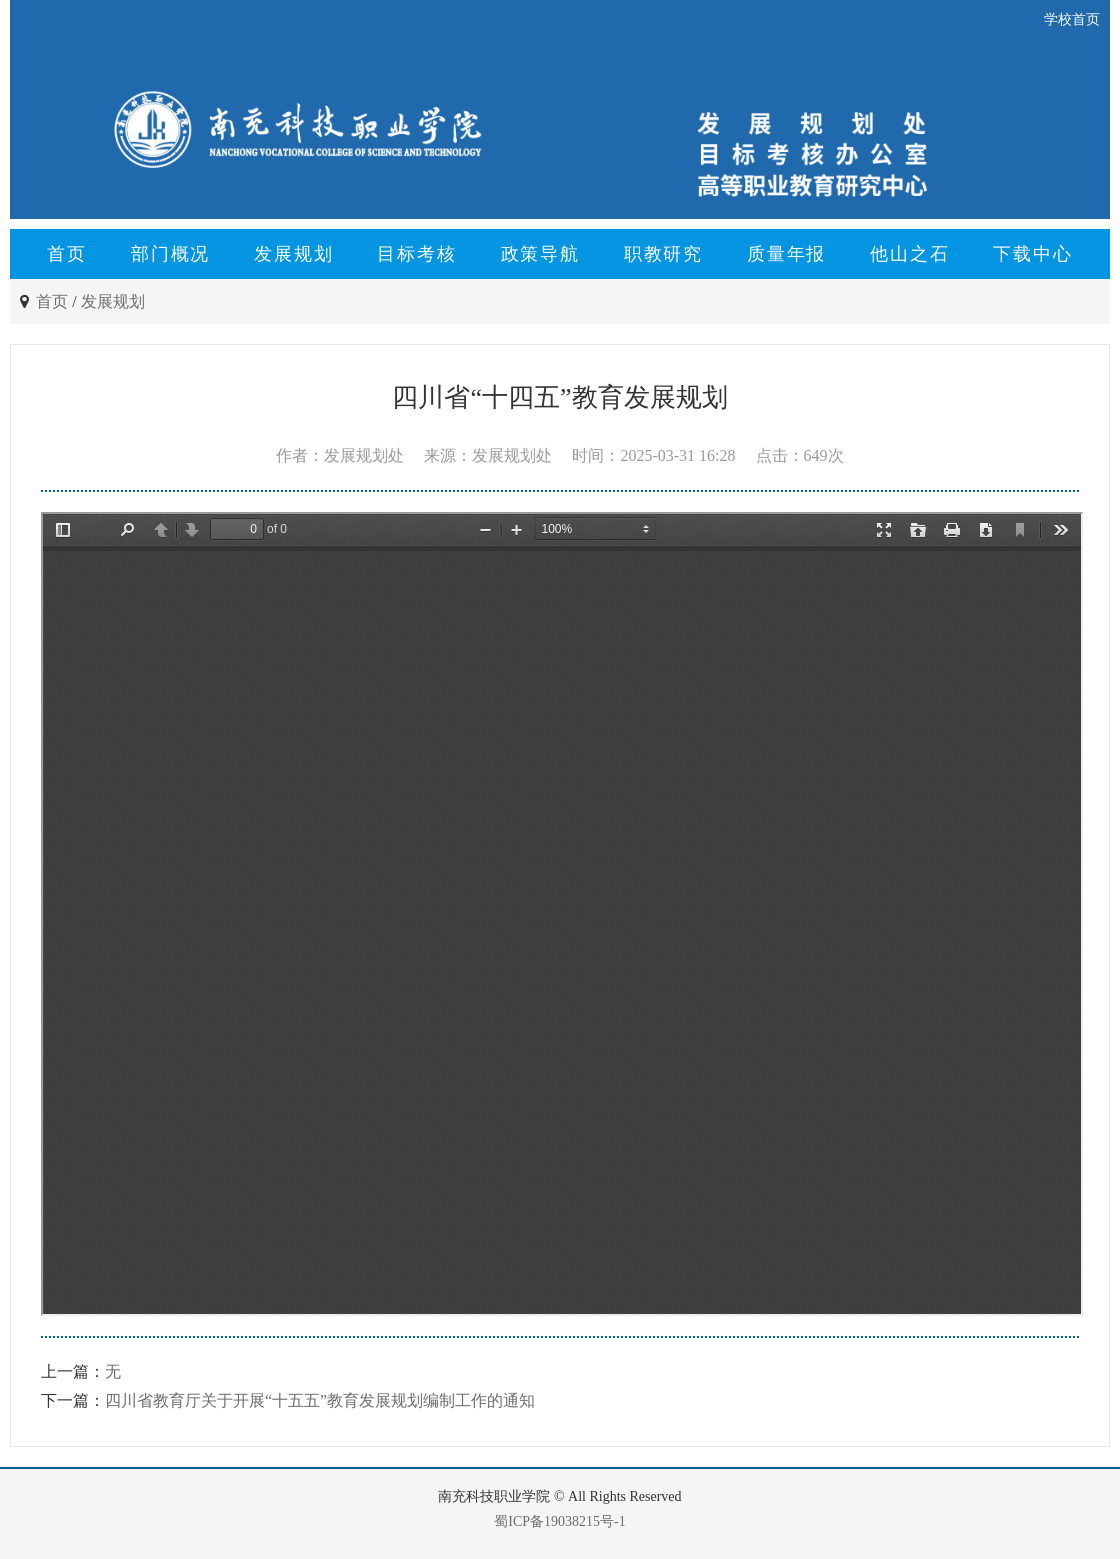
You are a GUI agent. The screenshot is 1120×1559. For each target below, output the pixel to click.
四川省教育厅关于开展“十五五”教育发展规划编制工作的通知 (320, 1400)
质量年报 (786, 254)
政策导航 (540, 254)
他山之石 (909, 254)
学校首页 (1072, 19)
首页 (67, 254)
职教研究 (663, 254)
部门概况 (170, 254)
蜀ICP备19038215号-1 (559, 1521)
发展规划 (293, 254)
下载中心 (1032, 254)
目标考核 (416, 254)
